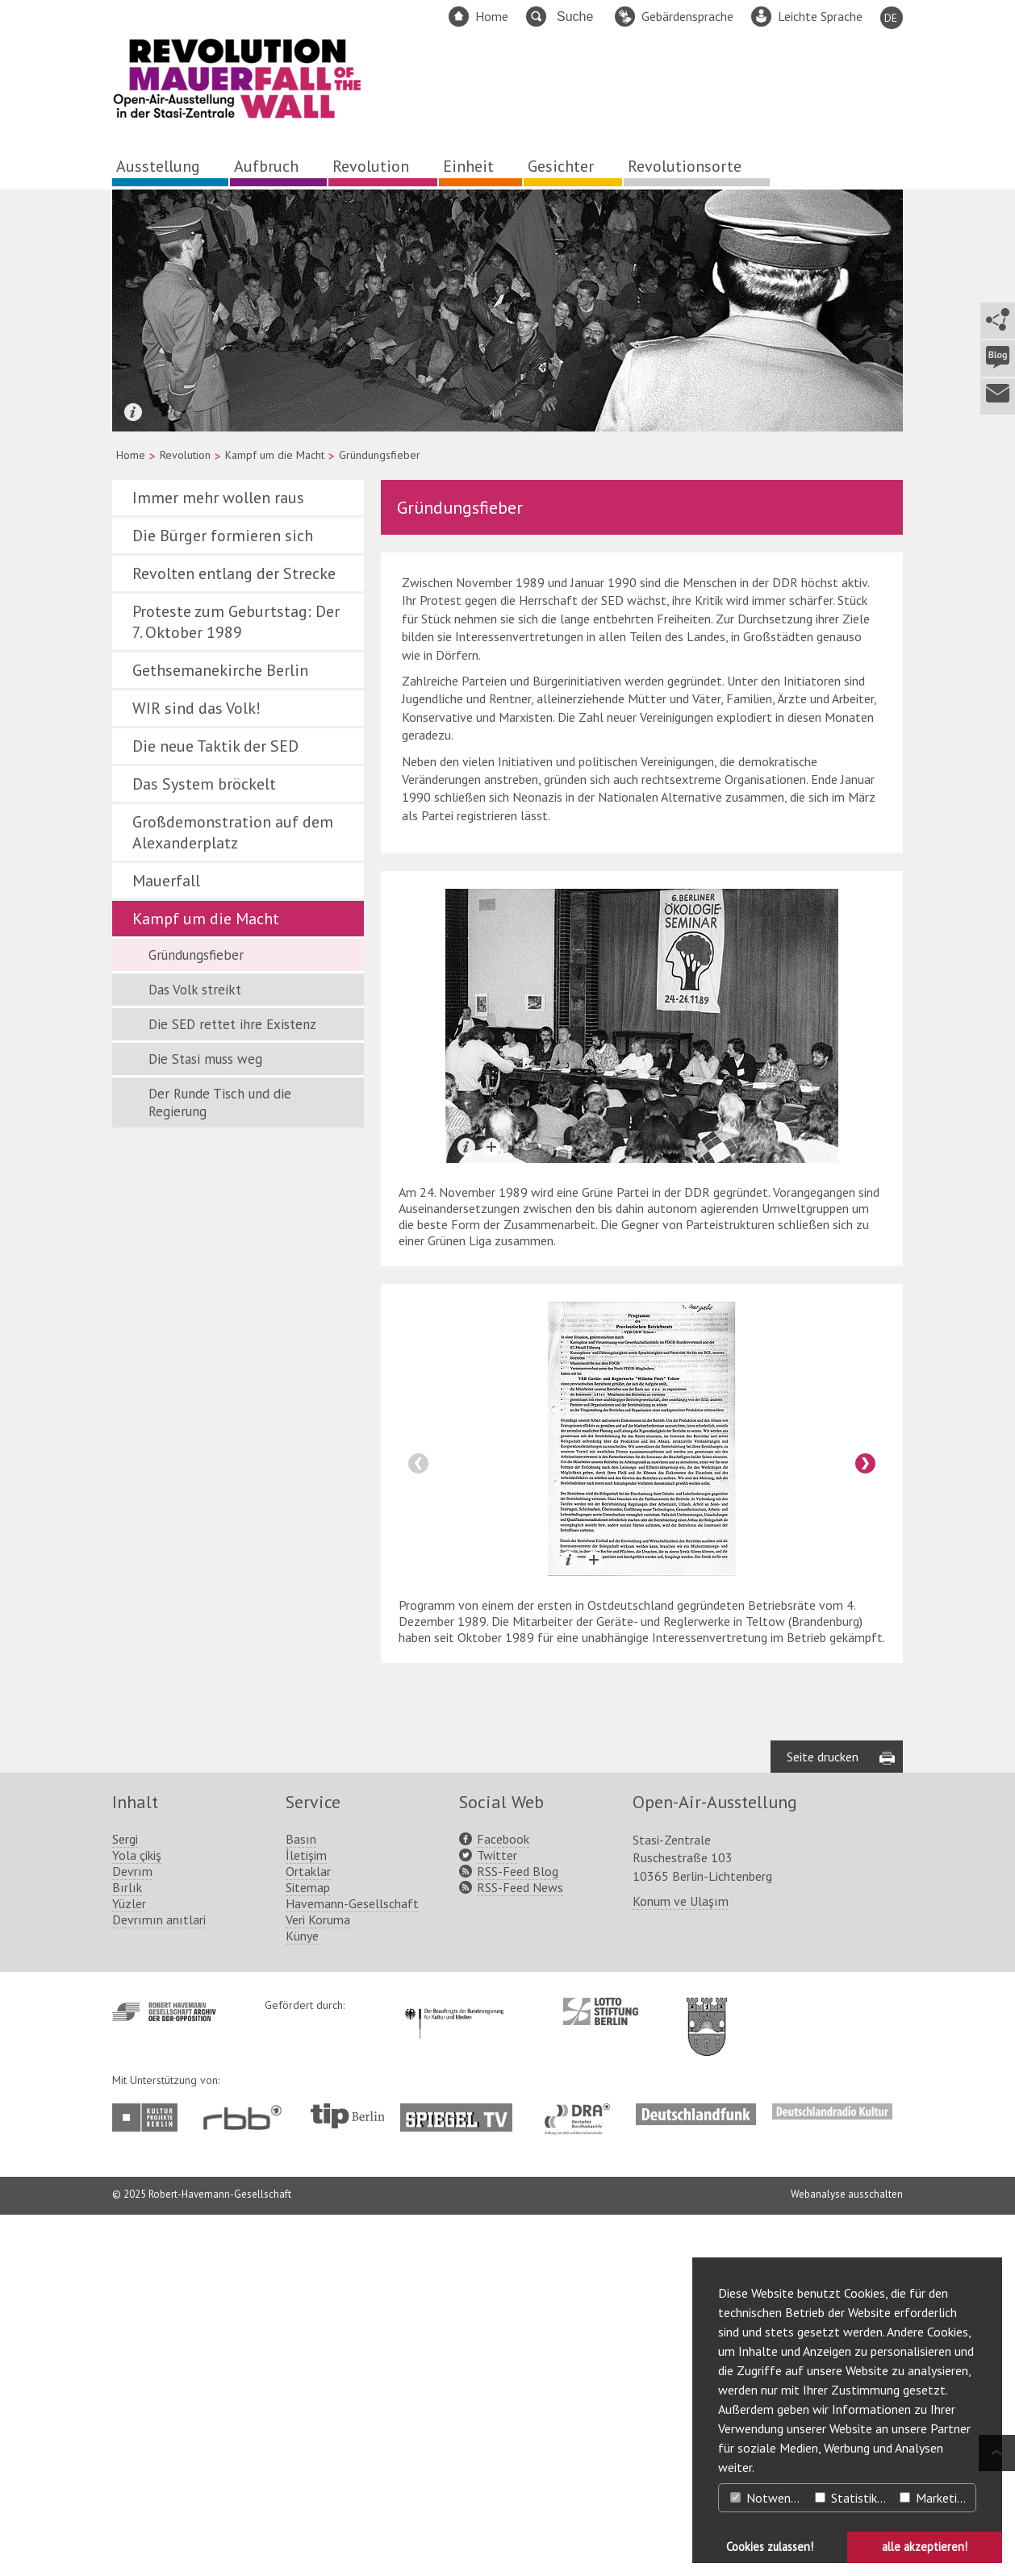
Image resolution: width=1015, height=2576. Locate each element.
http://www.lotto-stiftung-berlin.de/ (600, 2372)
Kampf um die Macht (274, 455)
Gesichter (561, 166)
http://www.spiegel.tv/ (462, 2473)
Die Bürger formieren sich (222, 535)
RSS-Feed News (520, 2248)
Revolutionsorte (684, 166)
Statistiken (852, 2498)
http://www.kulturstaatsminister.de (454, 2367)
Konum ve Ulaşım (681, 2262)
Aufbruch (266, 166)
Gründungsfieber (196, 955)
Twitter (497, 2216)
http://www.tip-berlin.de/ (347, 2477)
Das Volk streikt (194, 989)
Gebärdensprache (687, 16)
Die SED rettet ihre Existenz (232, 1024)
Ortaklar (308, 2232)
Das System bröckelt (204, 783)
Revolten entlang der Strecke (234, 573)
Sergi (125, 2200)
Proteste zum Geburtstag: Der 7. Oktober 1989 (236, 622)
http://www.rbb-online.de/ (246, 2479)
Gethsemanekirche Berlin (220, 670)
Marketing (935, 2498)
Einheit (468, 166)
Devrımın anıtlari (159, 2281)
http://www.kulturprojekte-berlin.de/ (149, 2479)
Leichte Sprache (820, 16)
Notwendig (768, 2498)
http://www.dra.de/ (582, 2473)
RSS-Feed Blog (517, 2232)
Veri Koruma (318, 2281)
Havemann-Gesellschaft (352, 2265)
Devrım (132, 2232)
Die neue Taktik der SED (215, 746)
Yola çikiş (136, 2216)
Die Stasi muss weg (205, 1059)
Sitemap (308, 2248)
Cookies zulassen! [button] (769, 2546)
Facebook (503, 2200)
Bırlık (127, 2248)
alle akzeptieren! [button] (924, 2546)
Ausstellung (158, 166)
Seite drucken (822, 2118)
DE (890, 17)
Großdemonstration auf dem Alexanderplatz (232, 832)
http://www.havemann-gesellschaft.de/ (164, 2373)
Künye (302, 2297)
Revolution (370, 166)
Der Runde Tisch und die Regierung (219, 1102)
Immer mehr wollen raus (218, 497)
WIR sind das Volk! (196, 708)
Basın (301, 2200)
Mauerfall (166, 880)
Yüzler (129, 2265)
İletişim (306, 2216)
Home (491, 16)
